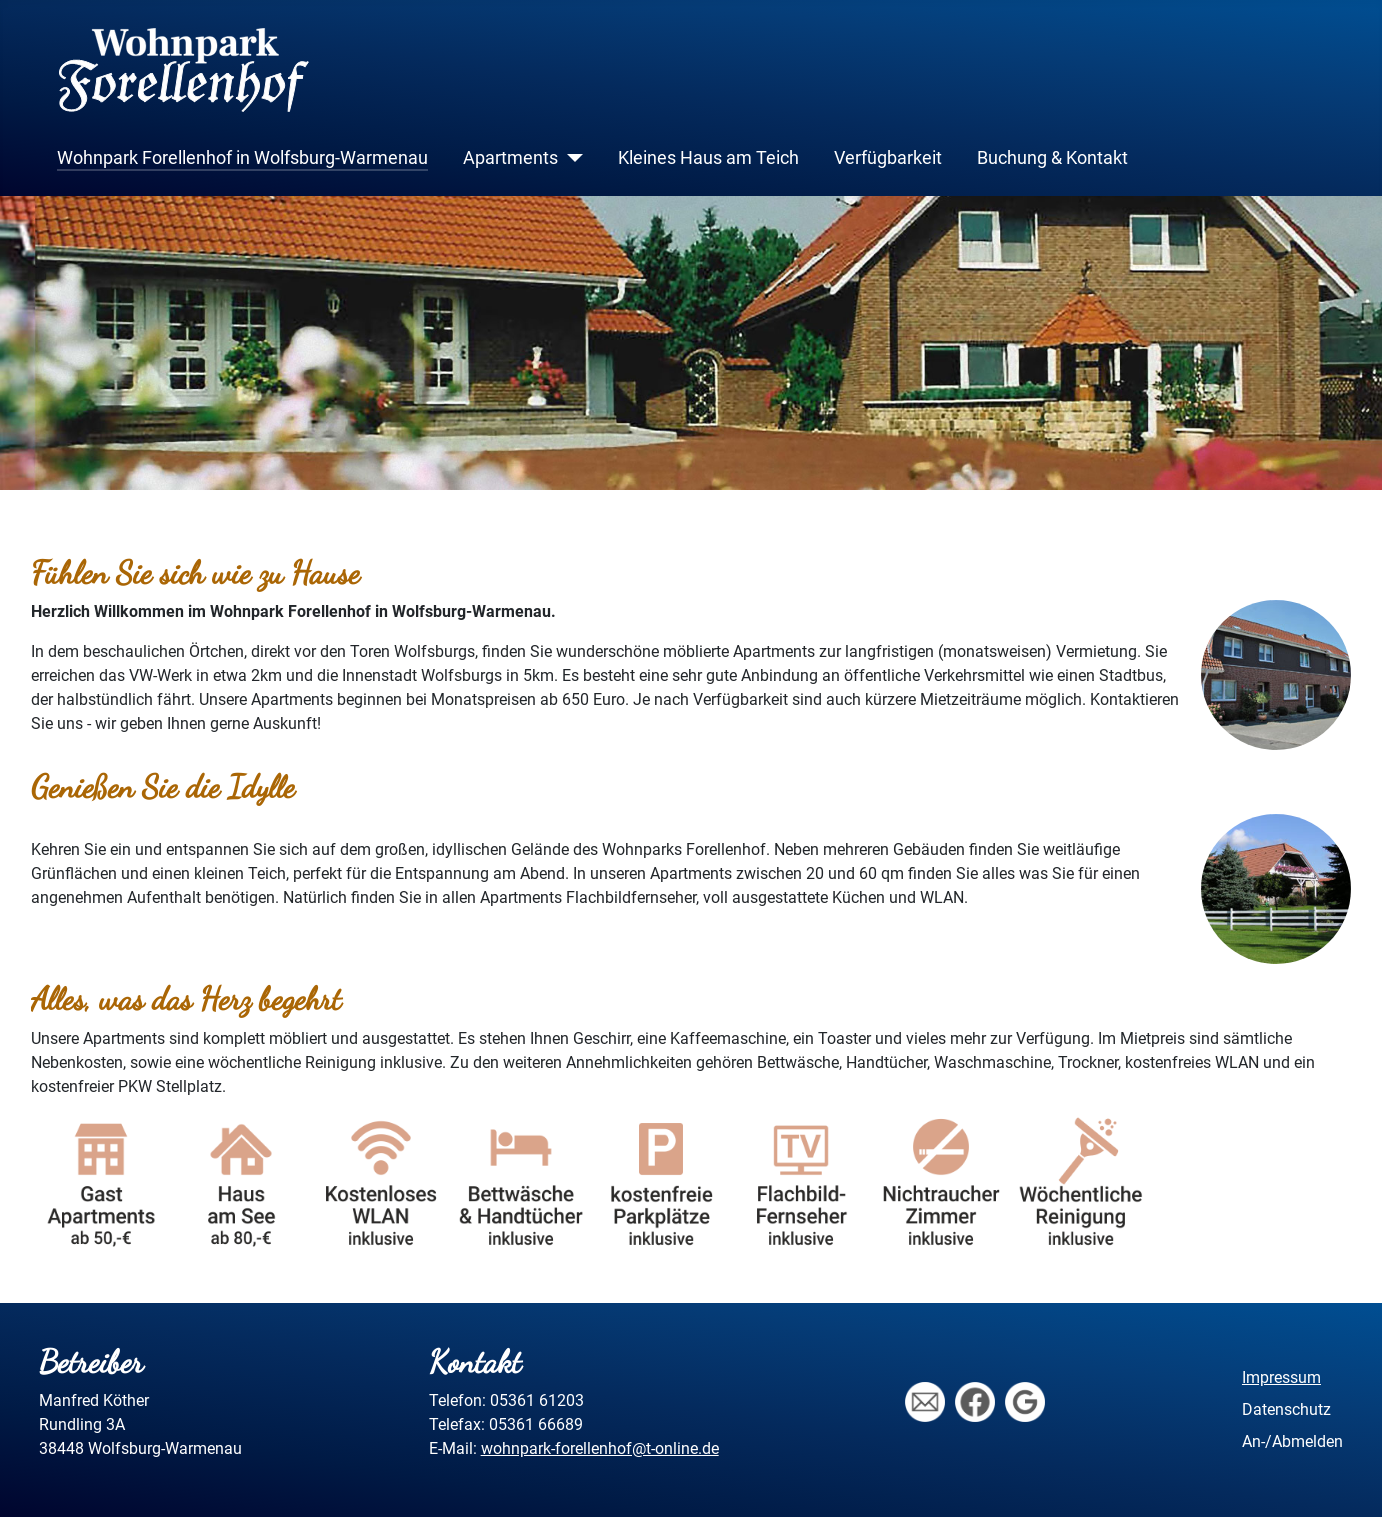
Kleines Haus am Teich (708, 158)
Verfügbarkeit (888, 158)
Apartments (510, 158)
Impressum (1281, 1377)
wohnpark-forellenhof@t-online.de (600, 1448)
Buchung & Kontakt (1052, 158)
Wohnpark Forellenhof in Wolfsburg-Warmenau (242, 158)
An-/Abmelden (1292, 1441)
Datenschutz (1286, 1409)
